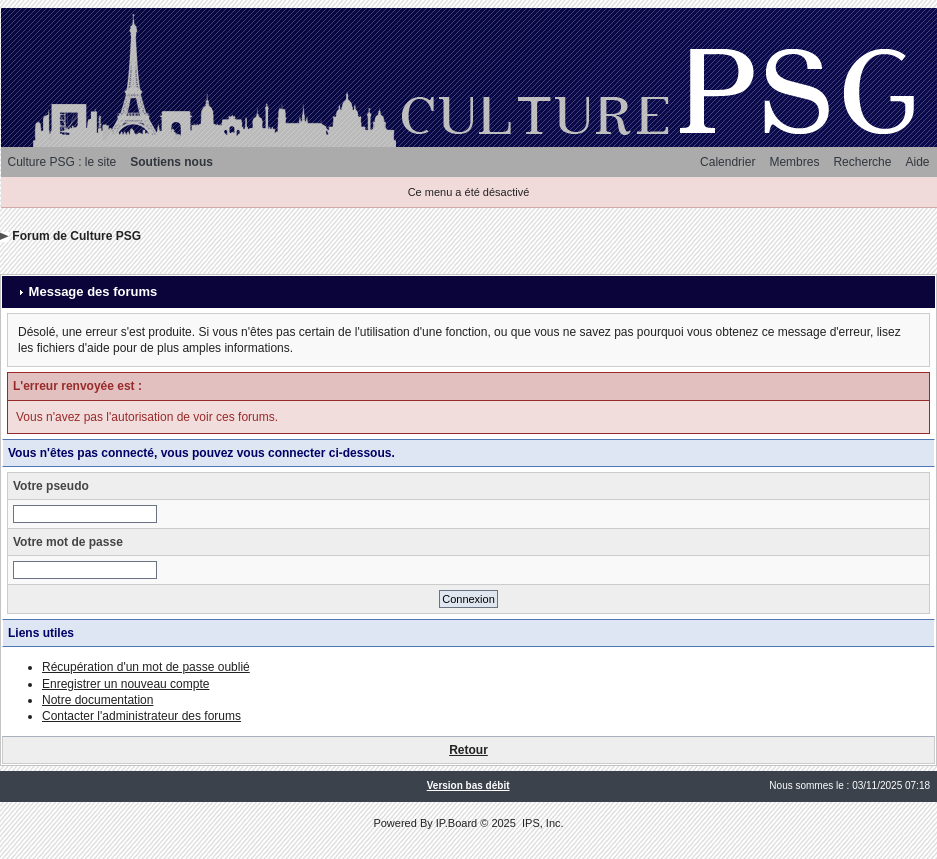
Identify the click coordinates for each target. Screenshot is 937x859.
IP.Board (456, 823)
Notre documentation (97, 700)
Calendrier (727, 162)
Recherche (862, 162)
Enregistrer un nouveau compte (125, 684)
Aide (917, 162)
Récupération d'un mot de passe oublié (146, 667)
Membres (794, 162)
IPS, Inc (541, 823)
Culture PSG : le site (62, 162)
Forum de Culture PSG (76, 236)
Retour (468, 750)
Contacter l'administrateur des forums (141, 716)
